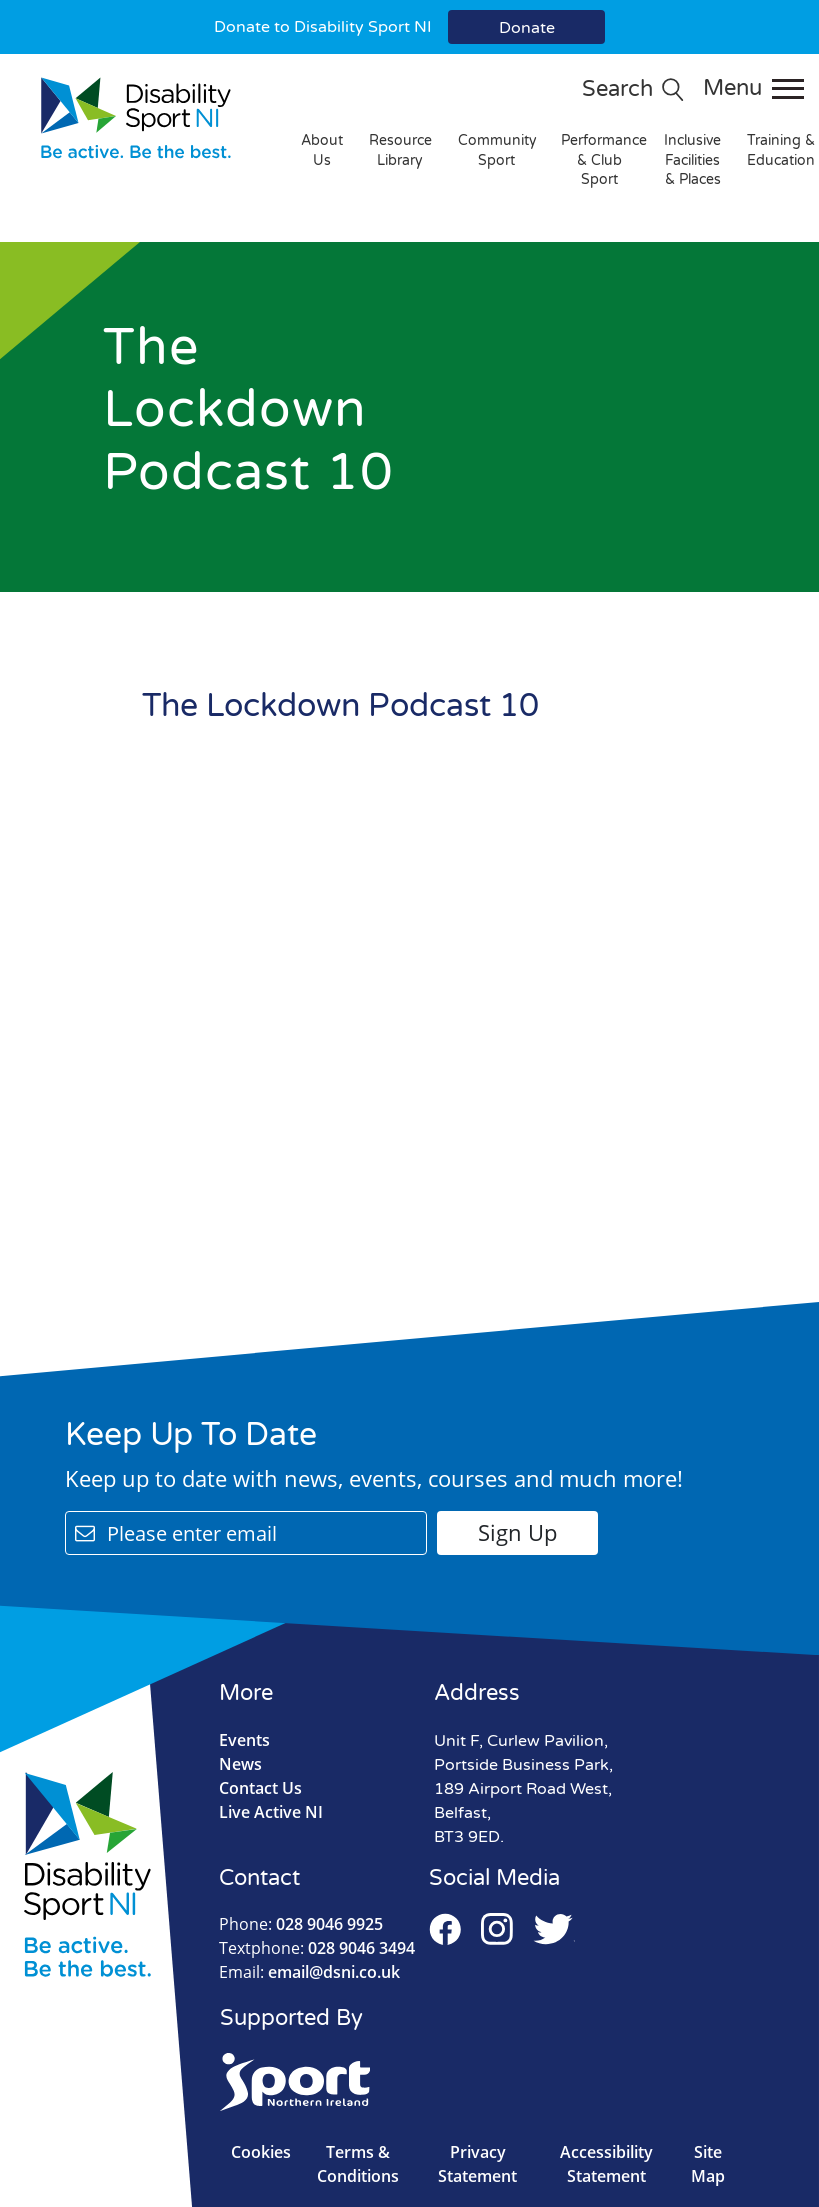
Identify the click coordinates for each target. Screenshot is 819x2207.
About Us (322, 150)
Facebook (445, 1929)
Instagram (497, 1929)
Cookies (261, 2152)
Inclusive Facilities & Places (692, 160)
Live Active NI (271, 1812)
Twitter (554, 1929)
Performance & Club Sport (604, 160)
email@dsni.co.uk (309, 1972)
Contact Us (260, 1788)
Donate (527, 28)
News (240, 1764)
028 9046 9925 (301, 1924)
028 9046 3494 (317, 1948)
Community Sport (497, 150)
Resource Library (400, 150)
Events (244, 1740)
